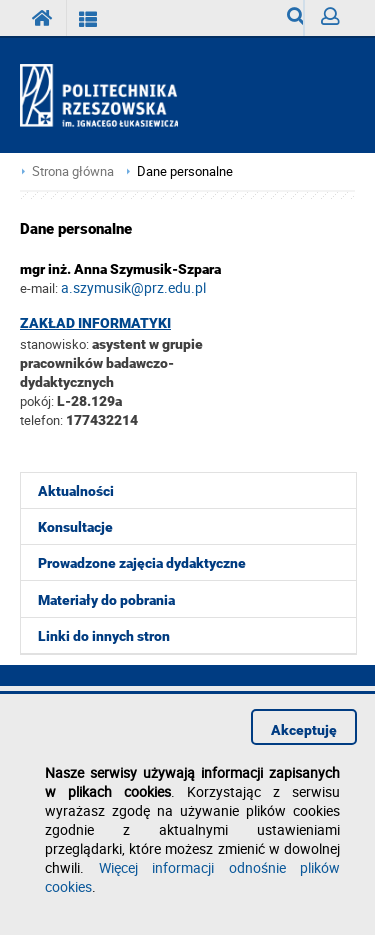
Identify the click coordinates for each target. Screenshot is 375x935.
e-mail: (39, 288)
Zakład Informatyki (95, 323)
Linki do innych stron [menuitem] (104, 636)
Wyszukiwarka (295, 21)
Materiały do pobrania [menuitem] (106, 600)
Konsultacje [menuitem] (75, 527)
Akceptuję (304, 730)
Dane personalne (185, 171)
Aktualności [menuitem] (76, 491)
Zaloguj (338, 21)
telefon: (41, 420)
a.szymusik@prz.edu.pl (133, 287)
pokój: (38, 401)
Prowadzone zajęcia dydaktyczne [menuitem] (142, 563)
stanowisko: (54, 344)
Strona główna (73, 171)
